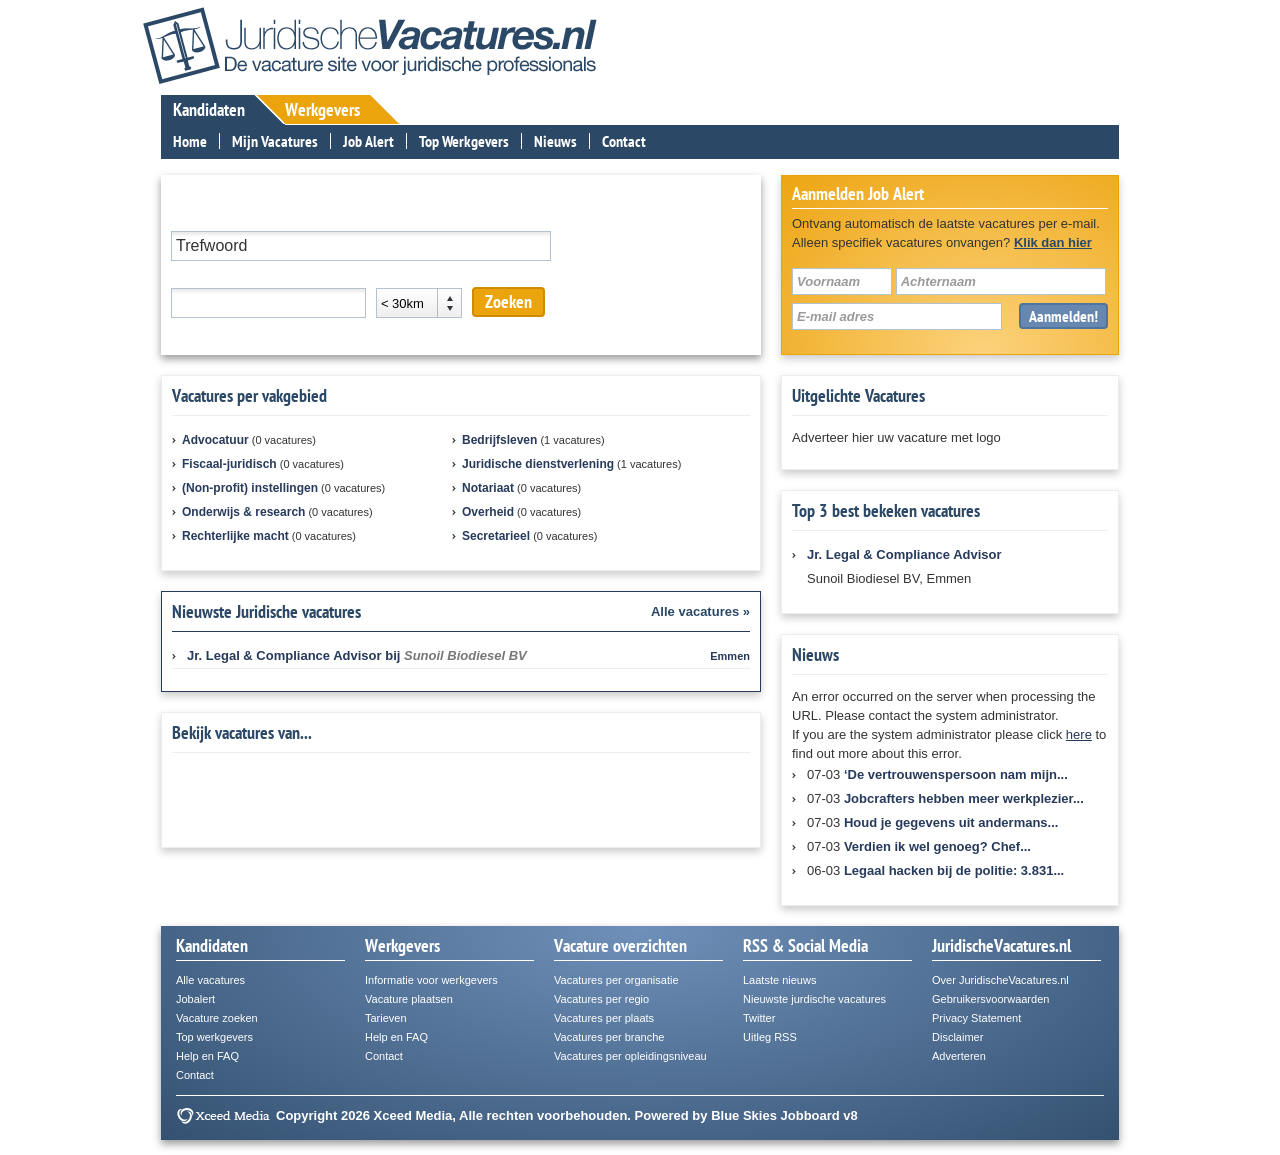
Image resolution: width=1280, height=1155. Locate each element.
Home (190, 141)
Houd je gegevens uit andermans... (951, 822)
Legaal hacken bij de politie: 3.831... (954, 870)
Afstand (398, 274)
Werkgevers (322, 109)
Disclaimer (957, 1037)
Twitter (759, 1018)
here (1079, 734)
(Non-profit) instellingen (250, 488)
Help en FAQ (207, 1056)
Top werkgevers (214, 1037)
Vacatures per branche (609, 1037)
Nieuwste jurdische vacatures (814, 999)
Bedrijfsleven (499, 440)
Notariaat (488, 488)
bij (357, 655)
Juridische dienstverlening (538, 464)
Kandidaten (209, 109)
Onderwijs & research (243, 512)
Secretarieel (496, 536)
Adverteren (959, 1056)
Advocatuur (215, 440)
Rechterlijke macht (235, 536)
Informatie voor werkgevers (431, 980)
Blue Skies (744, 1115)
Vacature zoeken (217, 1018)
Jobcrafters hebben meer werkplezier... (964, 798)
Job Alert (368, 141)
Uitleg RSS (770, 1037)
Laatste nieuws (779, 980)
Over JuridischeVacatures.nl (1000, 980)
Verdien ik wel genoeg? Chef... (937, 846)
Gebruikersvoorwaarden (990, 999)
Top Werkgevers (464, 141)
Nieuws (555, 141)
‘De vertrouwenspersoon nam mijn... (956, 774)
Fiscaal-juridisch (229, 464)
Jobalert (195, 999)
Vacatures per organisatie (616, 980)
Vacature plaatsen (409, 999)
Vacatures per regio (601, 999)
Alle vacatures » (700, 611)
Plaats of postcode (224, 274)
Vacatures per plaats (604, 1018)
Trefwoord (200, 217)
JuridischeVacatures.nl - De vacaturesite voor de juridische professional (370, 45)
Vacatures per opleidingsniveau (630, 1056)
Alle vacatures (210, 980)
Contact (624, 141)
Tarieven (386, 1018)
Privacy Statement (976, 1018)
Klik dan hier (1053, 242)
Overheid (488, 512)
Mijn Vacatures (275, 141)
